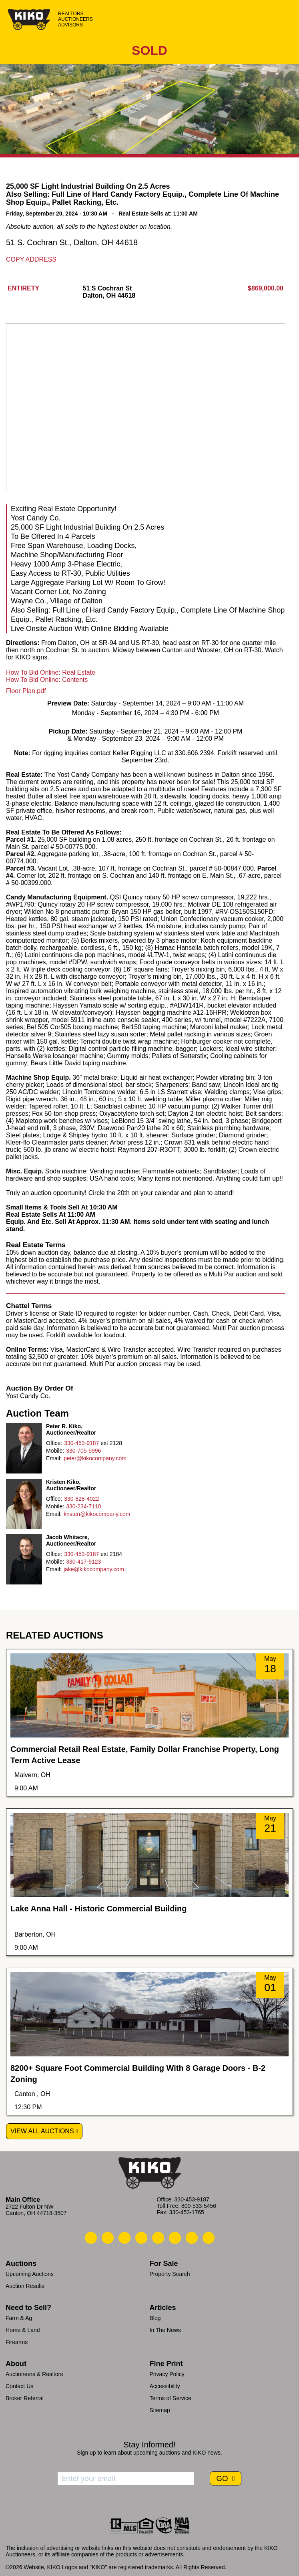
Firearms (17, 2342)
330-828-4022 (81, 1499)
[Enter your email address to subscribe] (126, 2478)
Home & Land (23, 2330)
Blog (155, 2318)
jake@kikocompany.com (94, 1569)
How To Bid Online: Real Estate (50, 672)
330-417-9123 (83, 1561)
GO (223, 2478)
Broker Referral (25, 2398)
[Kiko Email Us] (108, 2238)
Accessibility (165, 2386)
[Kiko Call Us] (91, 2238)
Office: (54, 1443)
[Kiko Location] (124, 2238)
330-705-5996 (83, 1450)
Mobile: (55, 1450)
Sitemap (160, 2410)
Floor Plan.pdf (26, 690)
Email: (54, 1458)
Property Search (170, 2274)
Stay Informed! (149, 2444)
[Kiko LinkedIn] (158, 2238)
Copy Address (31, 259)
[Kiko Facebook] (141, 2238)
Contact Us (19, 2386)
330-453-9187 (81, 1443)
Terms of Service (170, 2398)
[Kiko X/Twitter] (175, 2238)
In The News (165, 2330)
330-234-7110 (83, 1506)
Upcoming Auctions (30, 2274)
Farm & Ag (19, 2318)
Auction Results (25, 2286)
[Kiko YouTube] (192, 2238)
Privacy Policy (167, 2374)
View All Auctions (42, 2131)
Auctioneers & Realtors (34, 2374)
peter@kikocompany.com (95, 1458)
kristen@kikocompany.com (97, 1514)
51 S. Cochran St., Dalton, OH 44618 (72, 242)
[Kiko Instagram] (209, 2238)
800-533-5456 (198, 2206)
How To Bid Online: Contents (47, 679)
